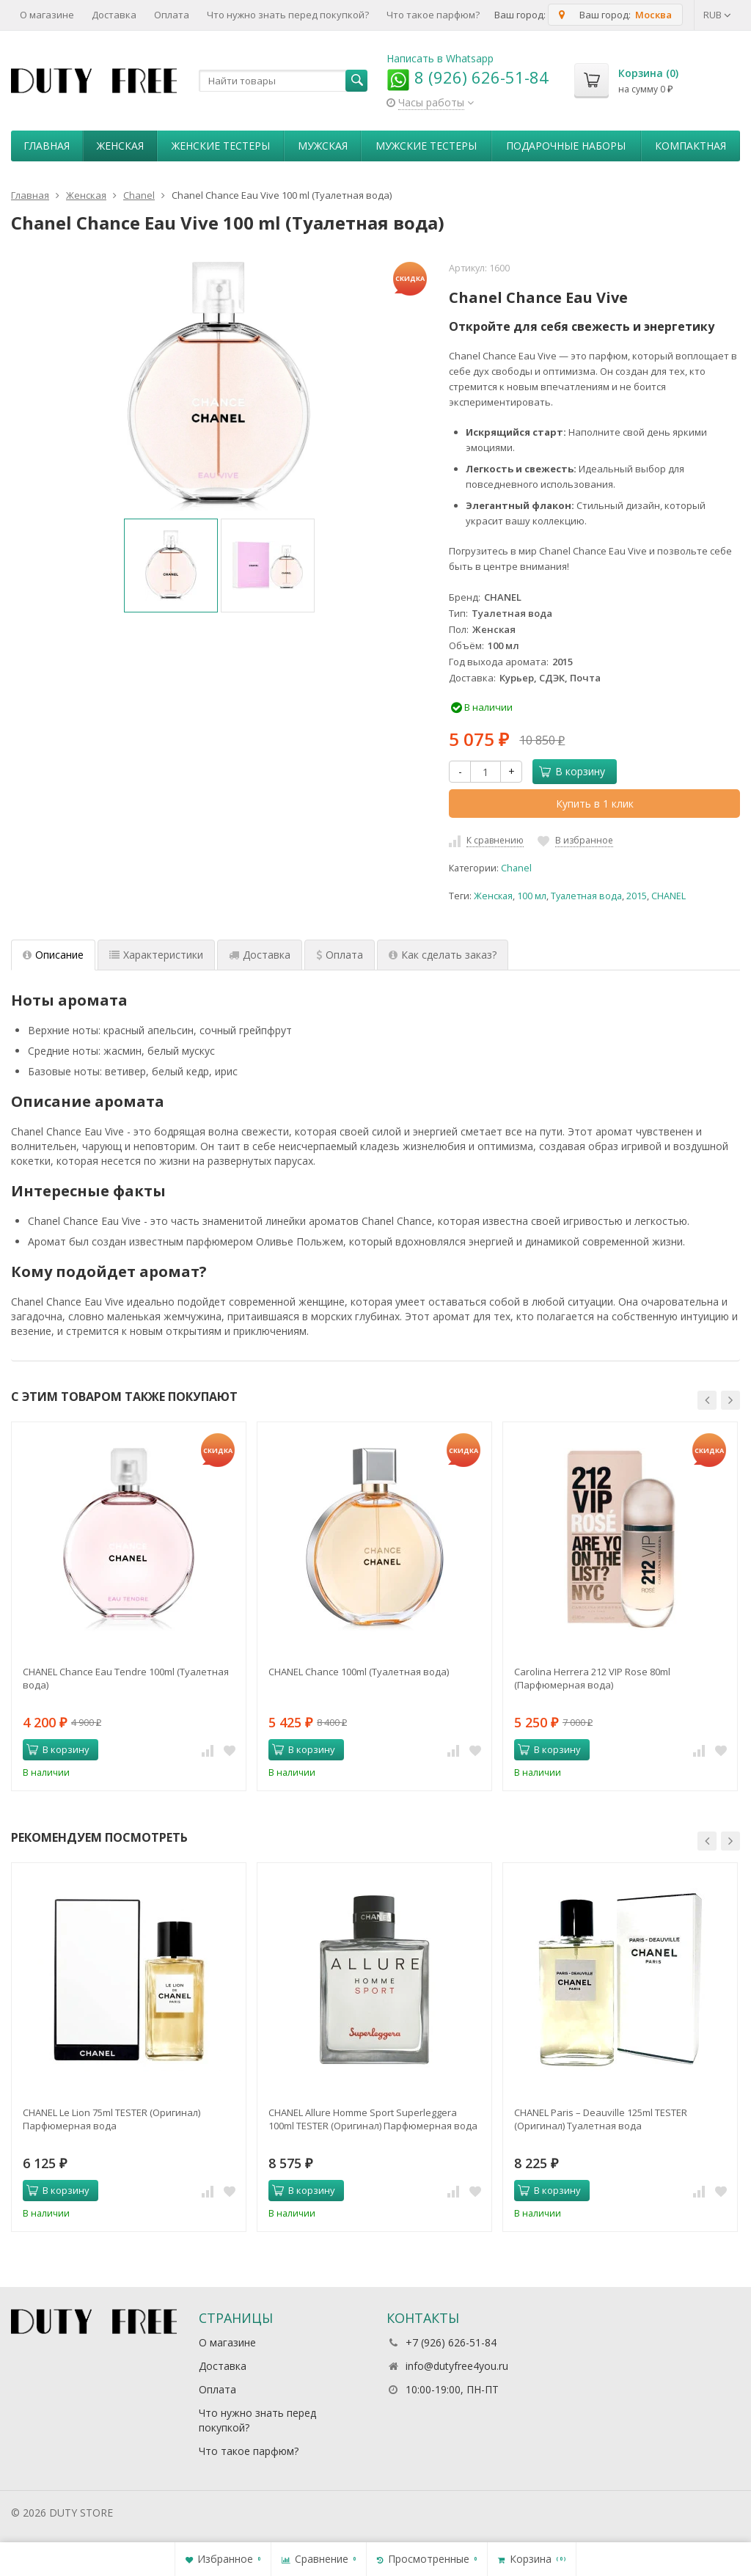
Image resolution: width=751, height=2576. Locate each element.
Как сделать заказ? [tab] (443, 955)
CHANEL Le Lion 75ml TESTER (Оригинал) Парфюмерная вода (111, 2119)
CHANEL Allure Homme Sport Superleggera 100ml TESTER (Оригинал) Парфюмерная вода (372, 2119)
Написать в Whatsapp (440, 58)
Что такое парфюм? (433, 14)
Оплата (171, 14)
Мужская (323, 146)
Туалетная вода (586, 896)
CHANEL (668, 896)
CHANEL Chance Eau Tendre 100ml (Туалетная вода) (126, 1678)
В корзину (572, 771)
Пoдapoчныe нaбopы (566, 146)
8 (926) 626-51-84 (468, 77)
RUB (717, 14)
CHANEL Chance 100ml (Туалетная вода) (358, 1671)
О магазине (47, 14)
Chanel (516, 868)
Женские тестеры (221, 146)
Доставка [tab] (259, 955)
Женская (120, 146)
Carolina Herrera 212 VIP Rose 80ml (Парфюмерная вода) (592, 1678)
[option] (170, 565)
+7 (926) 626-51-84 (451, 2342)
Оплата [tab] (339, 955)
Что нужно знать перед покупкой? (288, 14)
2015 (636, 896)
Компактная (690, 146)
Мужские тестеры (426, 146)
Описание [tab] (53, 955)
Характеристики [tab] (156, 955)
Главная (46, 146)
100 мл (531, 896)
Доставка (114, 14)
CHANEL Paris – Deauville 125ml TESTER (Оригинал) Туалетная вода (600, 2119)
